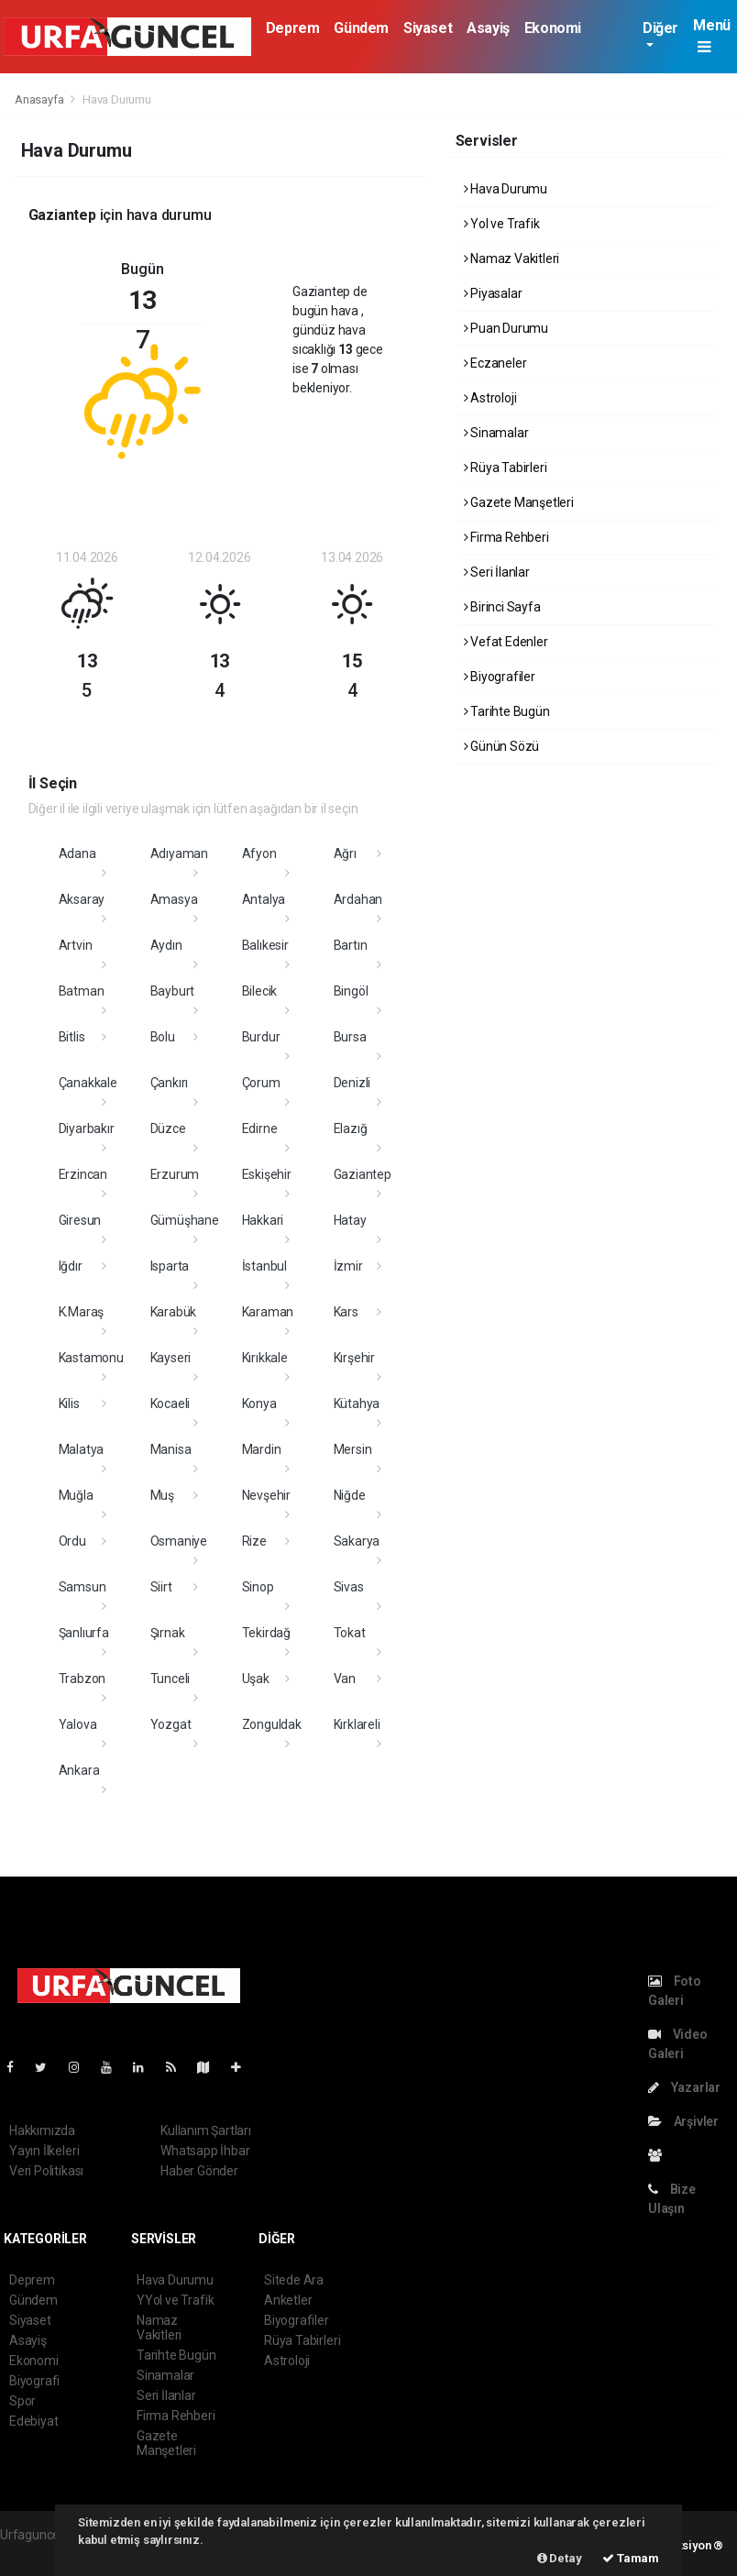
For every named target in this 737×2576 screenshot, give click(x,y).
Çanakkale (88, 1082)
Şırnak (167, 1632)
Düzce (168, 1128)
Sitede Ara (294, 2280)
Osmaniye (178, 1541)
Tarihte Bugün (507, 711)
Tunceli (170, 1678)
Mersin (353, 1449)
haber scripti (35, 2554)
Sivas (349, 1587)
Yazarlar (684, 2087)
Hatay (350, 1220)
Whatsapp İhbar (204, 2150)
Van (345, 1678)
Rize (254, 1541)
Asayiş (488, 28)
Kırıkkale (265, 1357)
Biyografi (34, 2380)
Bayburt (172, 991)
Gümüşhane (184, 1220)
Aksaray (82, 899)
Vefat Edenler (506, 641)
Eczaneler (495, 363)
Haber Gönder (199, 2170)
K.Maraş (81, 1312)
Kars (346, 1312)
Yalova (78, 1724)
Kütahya (357, 1403)
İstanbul (264, 1266)
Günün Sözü (502, 746)
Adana (77, 853)
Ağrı (345, 853)
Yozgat (171, 1724)
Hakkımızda (42, 2130)
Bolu (162, 1036)
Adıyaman (179, 853)
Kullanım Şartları (205, 2130)
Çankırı (169, 1082)
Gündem (361, 28)
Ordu (72, 1541)
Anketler (288, 2300)
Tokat (350, 1632)
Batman (81, 991)
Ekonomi (552, 28)
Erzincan (83, 1174)
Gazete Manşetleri (519, 502)
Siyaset (427, 28)
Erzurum (175, 1174)
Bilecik (260, 991)
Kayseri (171, 1357)
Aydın (166, 945)
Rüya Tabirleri (505, 467)
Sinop (258, 1587)
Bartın (351, 945)
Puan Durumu (506, 328)
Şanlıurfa (84, 1632)
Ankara (79, 1770)
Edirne (260, 1128)
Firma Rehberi (506, 537)
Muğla (76, 1495)
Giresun (80, 1220)
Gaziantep (362, 1174)
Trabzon (82, 1678)
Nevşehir (266, 1495)
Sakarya (357, 1541)
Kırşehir (354, 1357)
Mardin (261, 1449)
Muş (162, 1495)
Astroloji (490, 398)
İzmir (348, 1266)
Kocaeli (170, 1403)
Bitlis (72, 1036)
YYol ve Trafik (175, 2300)
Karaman (268, 1312)
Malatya (81, 1449)
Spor (22, 2401)
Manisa (171, 1449)
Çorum (261, 1082)
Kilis (69, 1403)
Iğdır (70, 1266)
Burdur (261, 1036)
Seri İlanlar (497, 572)
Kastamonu (91, 1357)
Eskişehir (267, 1174)
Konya (259, 1403)
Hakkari (263, 1220)
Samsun (82, 1587)
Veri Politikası (46, 2170)
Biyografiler (499, 676)
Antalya (264, 899)
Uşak (256, 1678)
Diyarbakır (87, 1128)
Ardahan (358, 899)
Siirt (161, 1587)
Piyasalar (493, 293)
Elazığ (351, 1128)
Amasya (174, 899)
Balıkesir (265, 945)
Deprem (293, 28)
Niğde (350, 1495)
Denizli (352, 1082)
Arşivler (683, 2121)
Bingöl (351, 991)
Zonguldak (272, 1724)
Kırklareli (357, 1724)
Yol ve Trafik (502, 223)
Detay (559, 2558)
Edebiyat (33, 2421)
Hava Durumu (116, 99)
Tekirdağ (266, 1632)
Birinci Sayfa (502, 607)
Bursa (350, 1036)
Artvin (76, 945)
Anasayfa (40, 99)
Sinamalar (496, 432)
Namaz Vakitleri (512, 258)
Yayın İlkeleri (44, 2150)
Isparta (170, 1266)
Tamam (630, 2558)
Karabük (173, 1312)
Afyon (259, 853)
